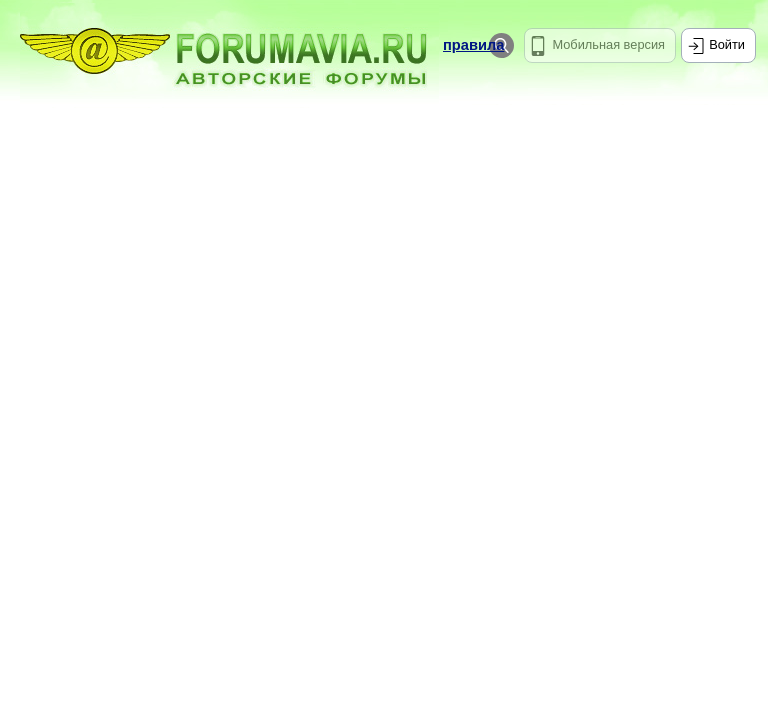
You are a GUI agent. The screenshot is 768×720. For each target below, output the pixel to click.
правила (473, 45)
